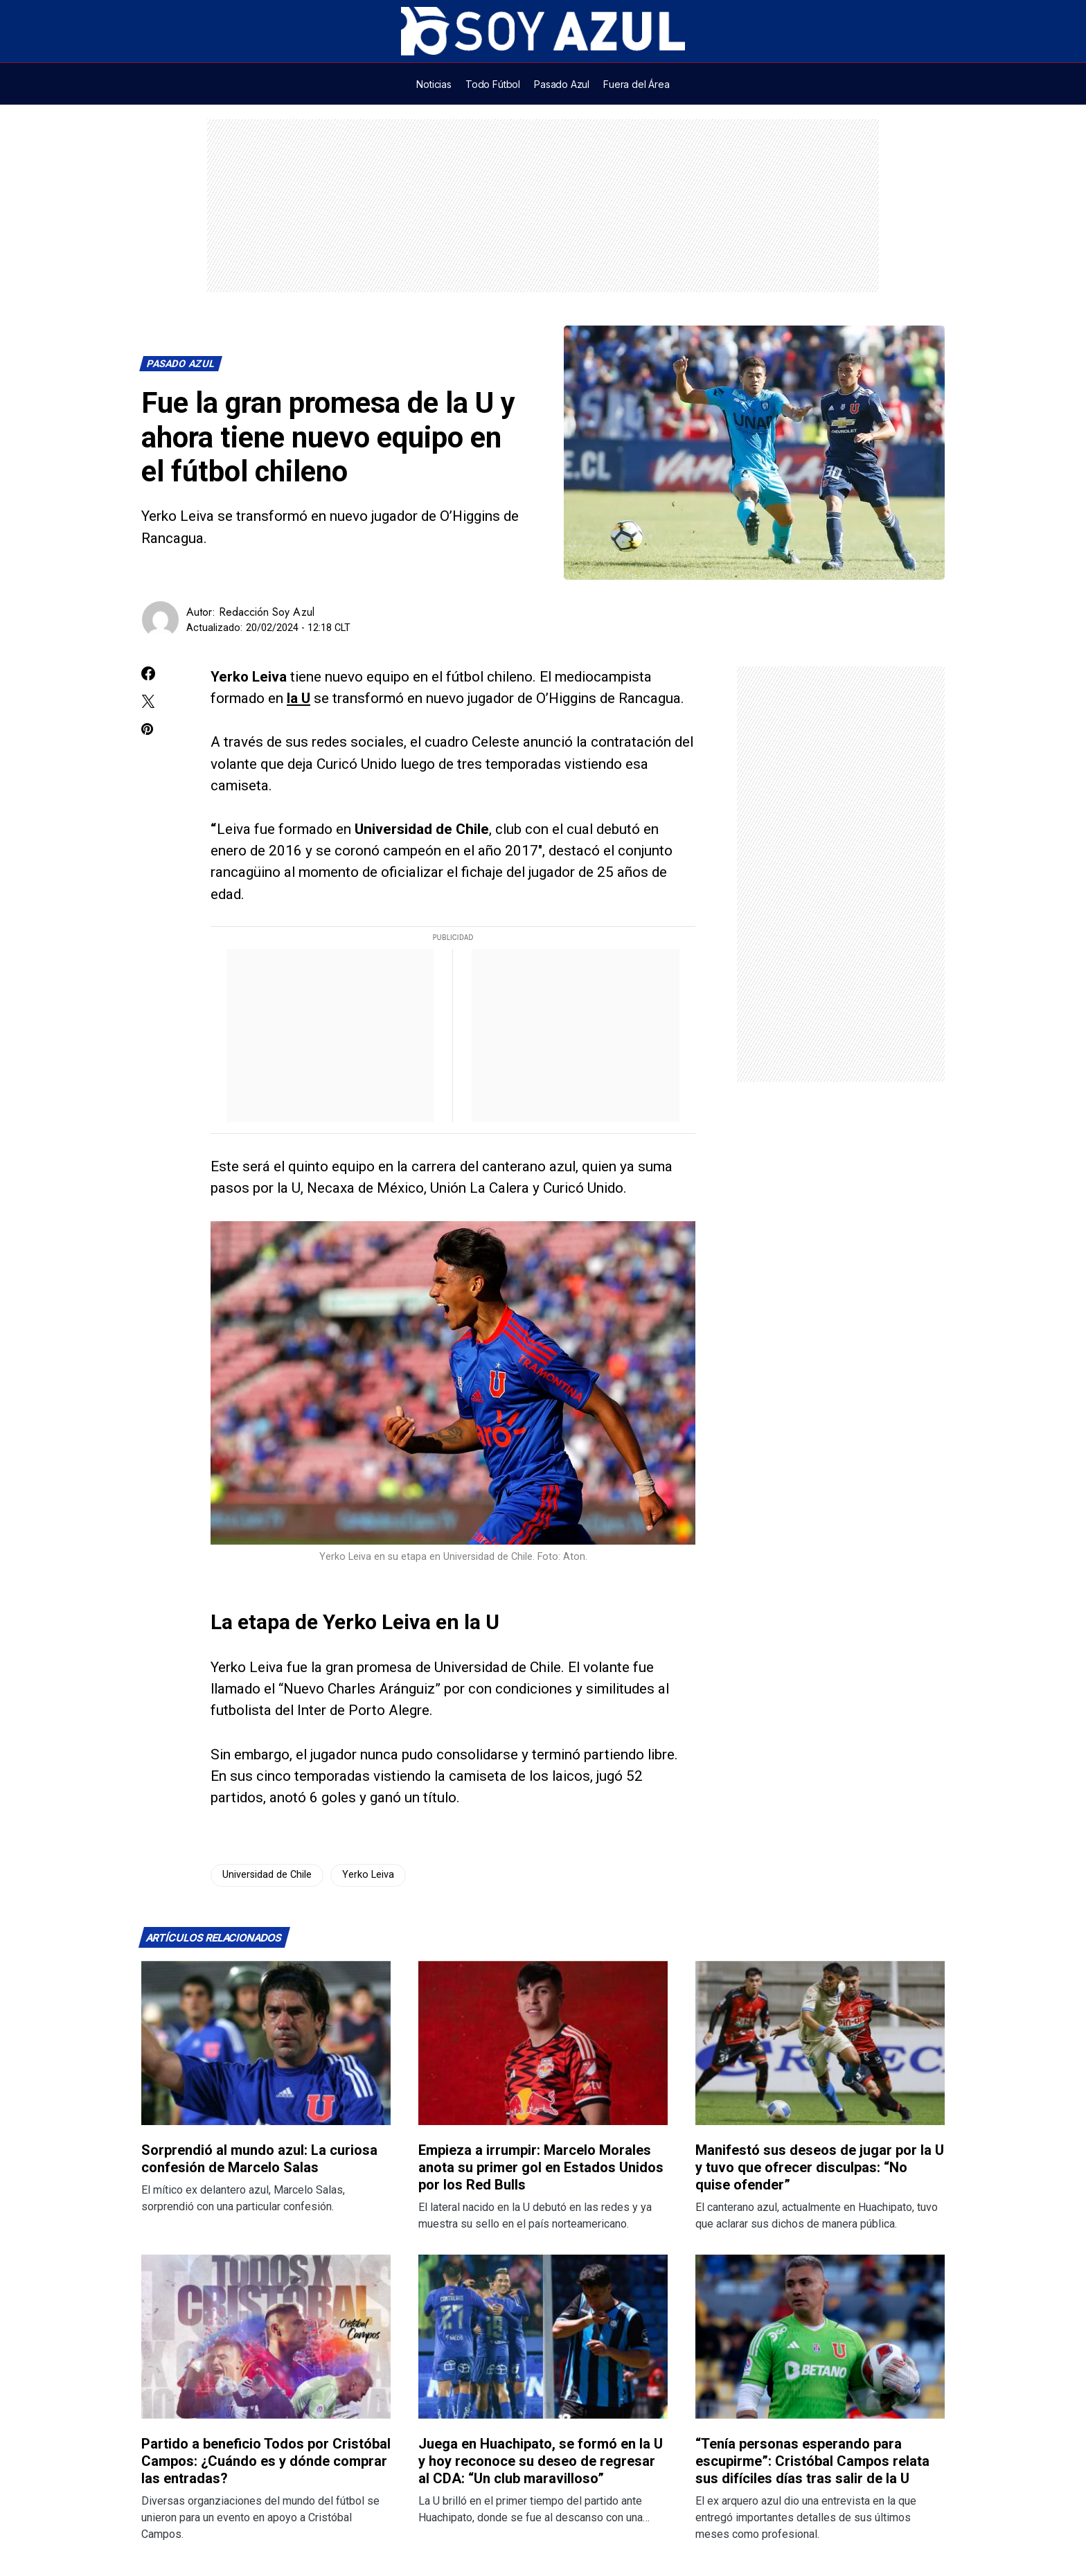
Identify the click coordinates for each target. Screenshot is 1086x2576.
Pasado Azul (181, 364)
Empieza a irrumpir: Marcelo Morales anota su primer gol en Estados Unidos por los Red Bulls (541, 2167)
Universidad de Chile (267, 1875)
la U (298, 698)
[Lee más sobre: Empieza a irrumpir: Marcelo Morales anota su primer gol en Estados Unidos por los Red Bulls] (543, 2043)
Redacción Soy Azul (266, 612)
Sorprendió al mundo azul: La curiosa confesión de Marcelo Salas (259, 2159)
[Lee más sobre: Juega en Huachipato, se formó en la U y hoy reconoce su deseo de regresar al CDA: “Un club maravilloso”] (543, 2337)
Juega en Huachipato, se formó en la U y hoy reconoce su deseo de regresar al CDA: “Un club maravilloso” (540, 2461)
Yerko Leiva (368, 1875)
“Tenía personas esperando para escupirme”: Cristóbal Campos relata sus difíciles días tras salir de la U (812, 2461)
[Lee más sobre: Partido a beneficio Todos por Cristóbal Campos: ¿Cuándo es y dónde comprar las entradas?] (266, 2337)
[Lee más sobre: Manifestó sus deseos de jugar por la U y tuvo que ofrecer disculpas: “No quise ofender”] (820, 2043)
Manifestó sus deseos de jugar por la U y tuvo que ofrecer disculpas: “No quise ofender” (819, 2167)
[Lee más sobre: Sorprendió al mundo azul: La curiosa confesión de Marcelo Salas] (266, 2043)
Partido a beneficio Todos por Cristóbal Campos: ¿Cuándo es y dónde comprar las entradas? (266, 2461)
